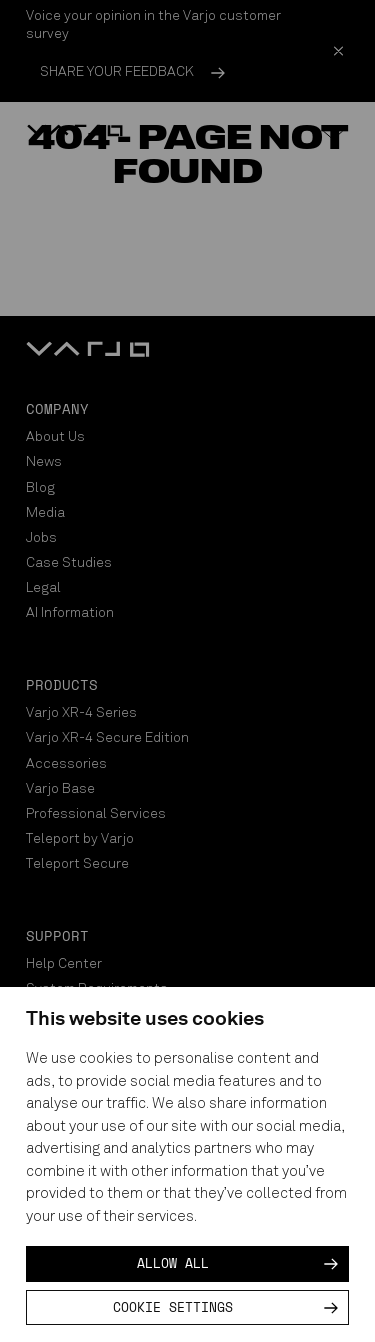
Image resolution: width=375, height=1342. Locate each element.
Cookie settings (173, 1307)
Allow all (173, 1263)
